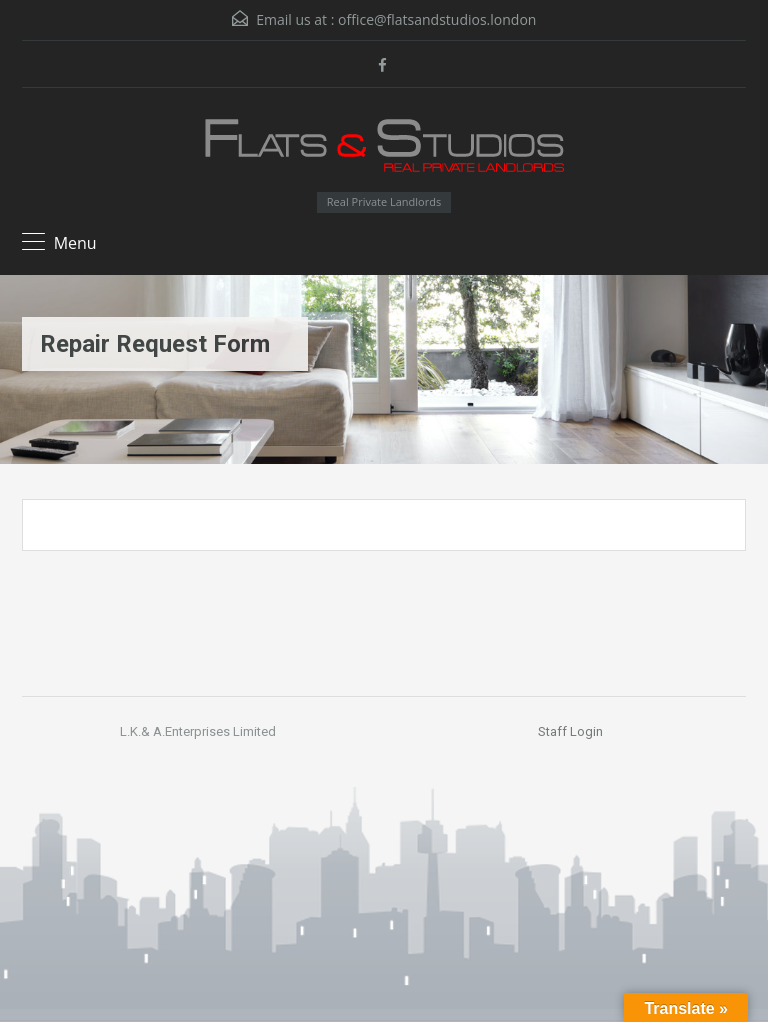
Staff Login (570, 731)
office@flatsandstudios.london (437, 19)
